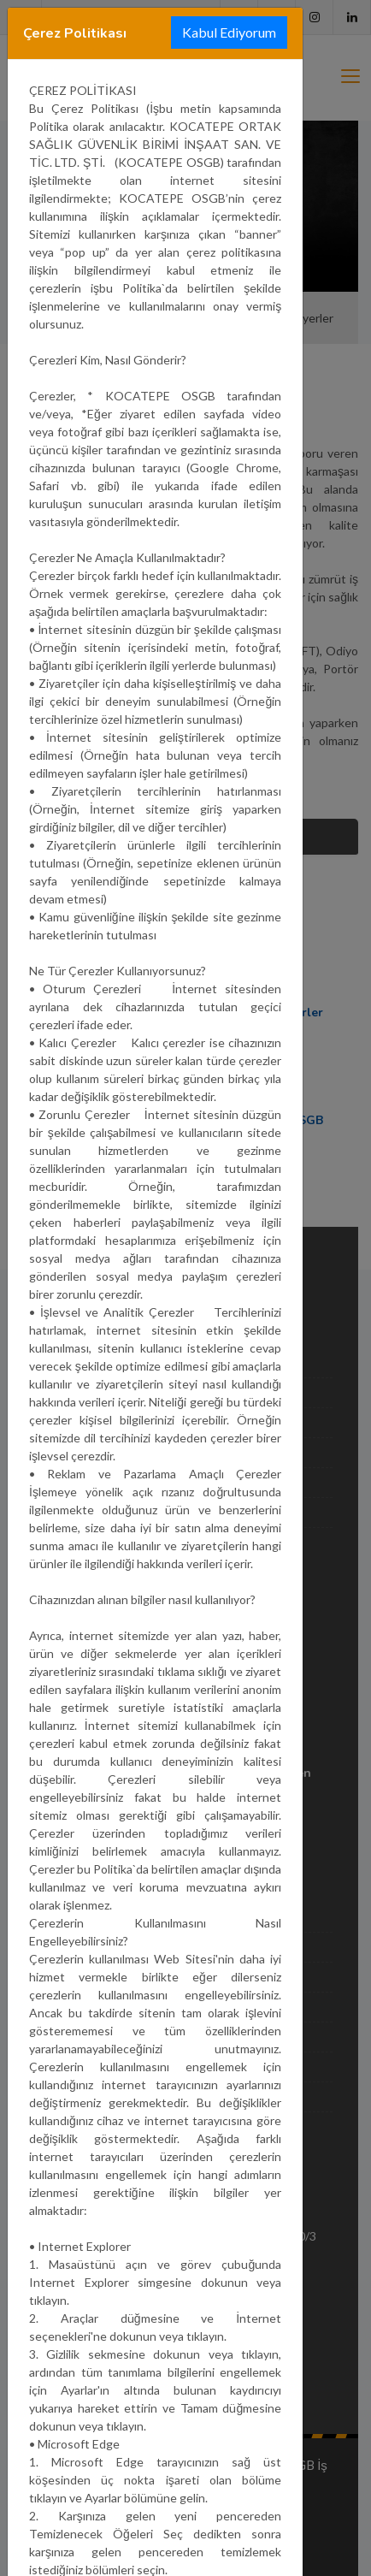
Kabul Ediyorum (229, 32)
